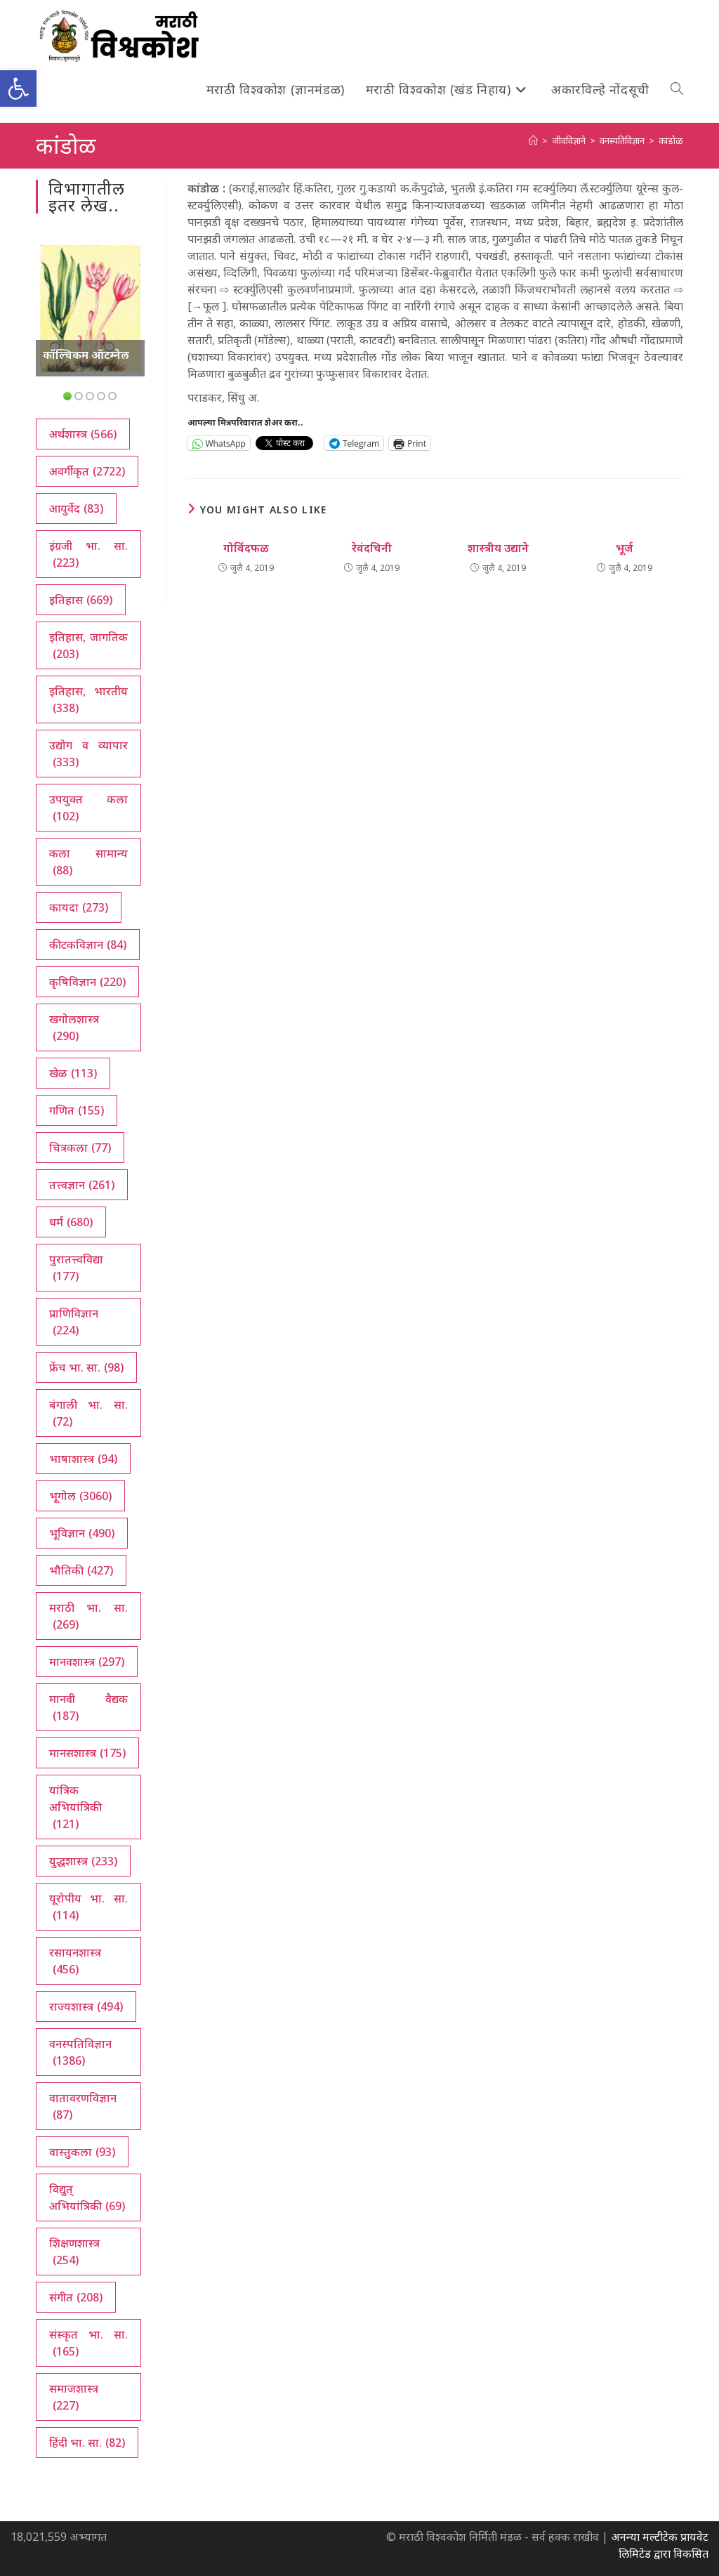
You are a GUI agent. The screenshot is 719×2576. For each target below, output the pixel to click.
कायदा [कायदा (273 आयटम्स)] (78, 907)
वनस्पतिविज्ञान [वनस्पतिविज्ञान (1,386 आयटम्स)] (80, 2052)
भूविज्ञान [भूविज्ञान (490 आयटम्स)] (81, 1533)
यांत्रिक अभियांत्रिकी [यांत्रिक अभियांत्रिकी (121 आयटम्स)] (75, 1807)
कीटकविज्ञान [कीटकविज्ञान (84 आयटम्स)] (87, 944)
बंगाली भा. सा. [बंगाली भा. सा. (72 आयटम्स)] (88, 1413)
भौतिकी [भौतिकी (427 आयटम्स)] (81, 1570)
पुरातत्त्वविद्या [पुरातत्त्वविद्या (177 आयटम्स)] (76, 1267)
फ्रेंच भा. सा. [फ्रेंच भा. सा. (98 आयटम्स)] (86, 1367)
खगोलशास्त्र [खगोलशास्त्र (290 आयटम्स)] (74, 1027)
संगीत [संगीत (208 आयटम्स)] (76, 2297)
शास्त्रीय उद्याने (498, 548)
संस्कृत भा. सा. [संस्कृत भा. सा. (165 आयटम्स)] (88, 2343)
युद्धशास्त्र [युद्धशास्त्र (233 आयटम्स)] (83, 1861)
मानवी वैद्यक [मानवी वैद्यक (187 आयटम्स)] (88, 1707)
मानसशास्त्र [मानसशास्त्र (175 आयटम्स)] (87, 1752)
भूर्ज (624, 548)
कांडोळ (671, 140)
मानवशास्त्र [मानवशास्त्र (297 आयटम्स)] (86, 1661)
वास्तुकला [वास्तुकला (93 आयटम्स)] (82, 2151)
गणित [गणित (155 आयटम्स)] (76, 1110)
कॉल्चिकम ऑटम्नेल (86, 354)
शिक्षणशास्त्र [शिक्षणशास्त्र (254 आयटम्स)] (74, 2251)
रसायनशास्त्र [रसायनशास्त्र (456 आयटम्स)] (75, 1961)
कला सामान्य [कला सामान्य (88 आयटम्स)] (88, 862)
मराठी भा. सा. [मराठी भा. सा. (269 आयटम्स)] (88, 1616)
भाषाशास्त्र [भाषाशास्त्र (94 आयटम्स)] (83, 1458)
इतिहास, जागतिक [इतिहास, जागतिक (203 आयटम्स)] (88, 645)
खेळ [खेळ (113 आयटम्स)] (73, 1073)
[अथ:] (533, 140)
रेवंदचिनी (372, 548)
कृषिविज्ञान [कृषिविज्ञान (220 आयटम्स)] (87, 981)
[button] (18, 88)
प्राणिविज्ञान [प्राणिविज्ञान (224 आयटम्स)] (73, 1322)
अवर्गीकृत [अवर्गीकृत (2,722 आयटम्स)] (87, 471)
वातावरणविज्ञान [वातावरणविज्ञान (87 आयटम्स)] (83, 2106)
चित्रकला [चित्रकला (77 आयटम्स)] (80, 1147)
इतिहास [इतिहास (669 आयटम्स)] (80, 599)
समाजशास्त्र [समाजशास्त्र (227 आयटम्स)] (73, 2397)
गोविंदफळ (246, 548)
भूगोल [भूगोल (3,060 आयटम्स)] (80, 1495)
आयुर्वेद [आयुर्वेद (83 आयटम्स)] (76, 508)
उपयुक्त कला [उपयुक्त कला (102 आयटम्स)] (88, 807)
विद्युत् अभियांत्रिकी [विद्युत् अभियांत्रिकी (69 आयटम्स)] (87, 2197)
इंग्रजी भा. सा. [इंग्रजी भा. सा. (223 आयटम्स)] (88, 554)
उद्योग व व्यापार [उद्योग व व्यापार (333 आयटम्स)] (88, 753)
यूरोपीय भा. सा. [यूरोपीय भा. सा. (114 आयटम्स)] (88, 1907)
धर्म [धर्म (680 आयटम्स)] (71, 1222)
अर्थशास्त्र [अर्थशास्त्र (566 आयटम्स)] (83, 434)
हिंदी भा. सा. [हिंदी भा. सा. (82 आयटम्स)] (87, 2442)
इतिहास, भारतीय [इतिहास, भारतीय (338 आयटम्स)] (88, 699)
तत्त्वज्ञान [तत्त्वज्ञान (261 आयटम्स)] (81, 1184)
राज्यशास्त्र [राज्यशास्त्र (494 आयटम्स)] (86, 2006)
